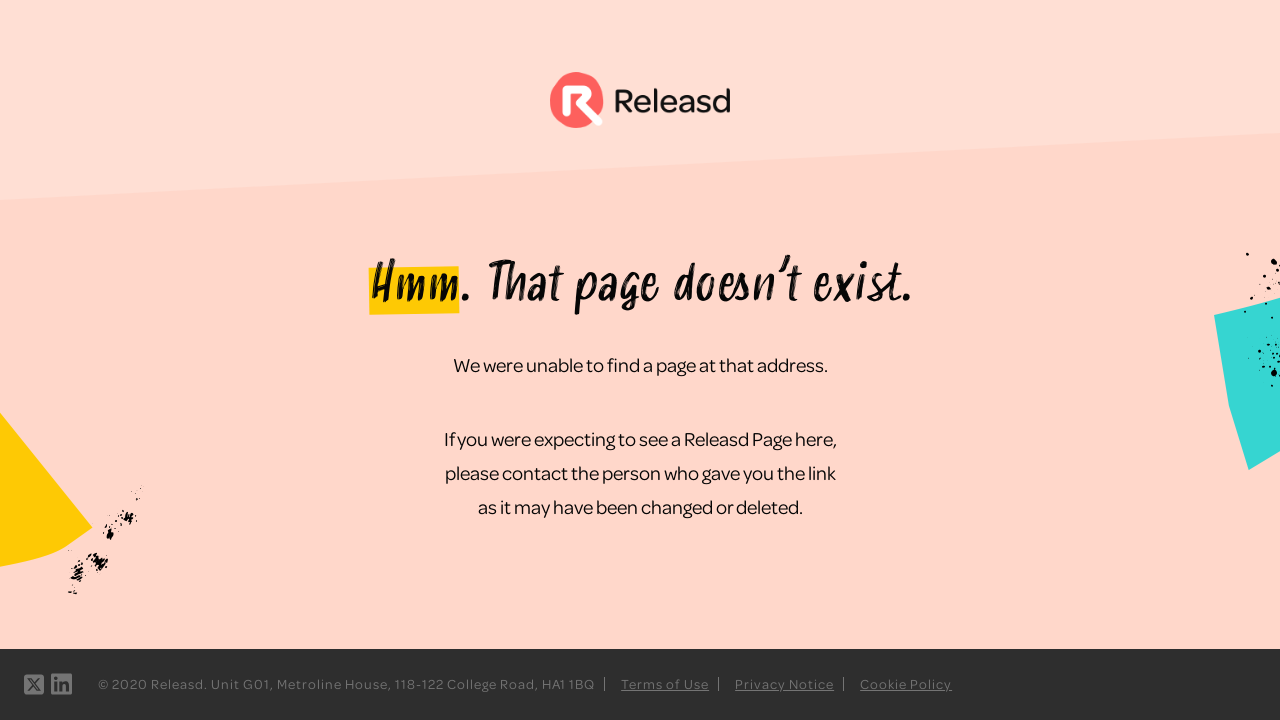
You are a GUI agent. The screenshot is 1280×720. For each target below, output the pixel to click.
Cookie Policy (906, 683)
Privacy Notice (784, 683)
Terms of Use (665, 683)
